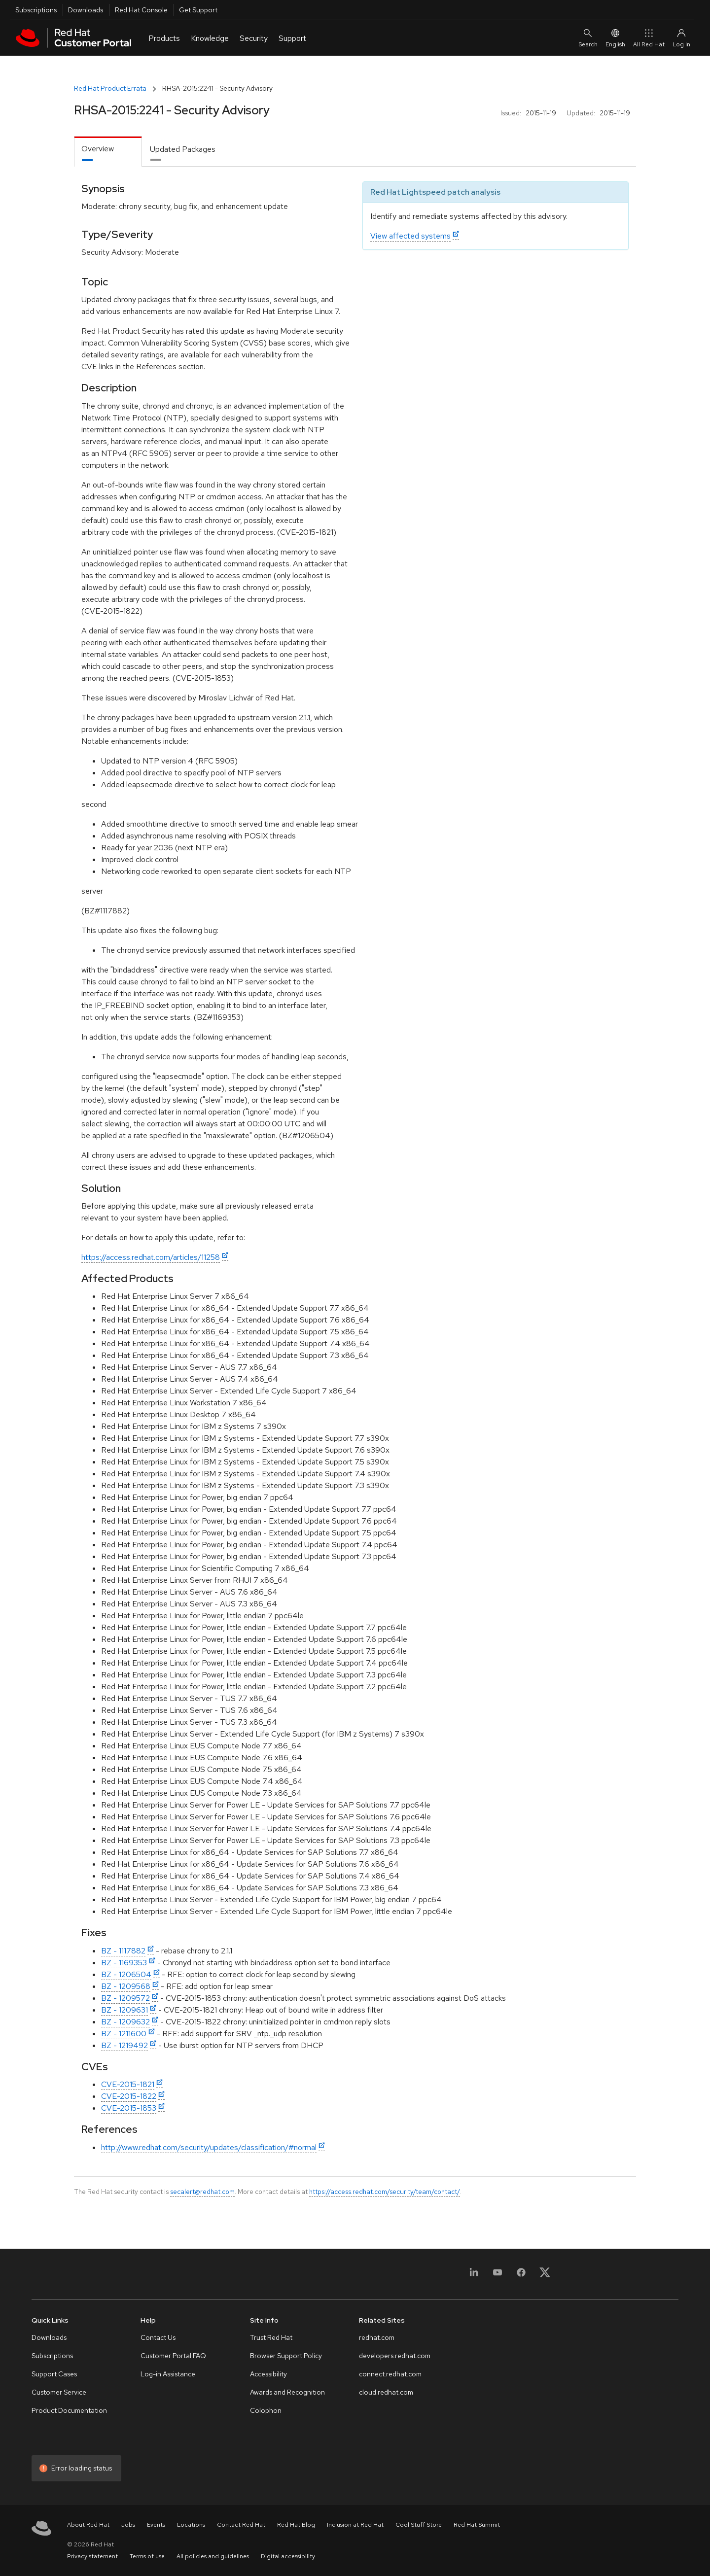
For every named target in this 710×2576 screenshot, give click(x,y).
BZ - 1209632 (125, 2022)
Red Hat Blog (296, 2525)
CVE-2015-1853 (128, 2108)
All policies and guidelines (213, 2556)
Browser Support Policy (286, 2355)
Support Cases (54, 2373)
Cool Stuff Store (418, 2525)
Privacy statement (92, 2556)
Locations (191, 2525)
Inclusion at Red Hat (355, 2525)
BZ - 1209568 (125, 1986)
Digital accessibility (288, 2556)
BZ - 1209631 (124, 2010)
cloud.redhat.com (386, 2392)
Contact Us (158, 2337)
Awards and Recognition (287, 2392)
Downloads (85, 9)
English (615, 37)
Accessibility (268, 2373)
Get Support (198, 9)
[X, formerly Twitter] (545, 2275)
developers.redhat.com (394, 2355)
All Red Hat (649, 37)
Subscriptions (36, 9)
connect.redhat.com (390, 2373)
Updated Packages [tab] (182, 149)
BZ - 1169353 (124, 1962)
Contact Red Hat (241, 2525)
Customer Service (59, 2392)
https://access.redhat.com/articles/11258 (150, 1257)
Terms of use (147, 2556)
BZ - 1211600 (123, 2033)
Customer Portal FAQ (173, 2355)
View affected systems (410, 236)
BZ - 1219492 (124, 2045)
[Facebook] (521, 2275)
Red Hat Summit (477, 2525)
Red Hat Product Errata (110, 88)
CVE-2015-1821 (127, 2084)
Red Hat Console (141, 9)
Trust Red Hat (271, 2337)
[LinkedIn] (474, 2275)
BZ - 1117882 (123, 1951)
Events (156, 2525)
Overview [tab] (97, 148)
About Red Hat (88, 2525)
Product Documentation (69, 2410)
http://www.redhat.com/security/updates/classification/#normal (209, 2147)
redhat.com (376, 2337)
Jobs (128, 2525)
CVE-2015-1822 (128, 2096)
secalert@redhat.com (202, 2191)
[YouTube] (497, 2275)
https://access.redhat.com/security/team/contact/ (384, 2191)
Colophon (266, 2410)
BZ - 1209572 (125, 1998)
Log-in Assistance (168, 2373)
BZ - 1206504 (126, 1974)
